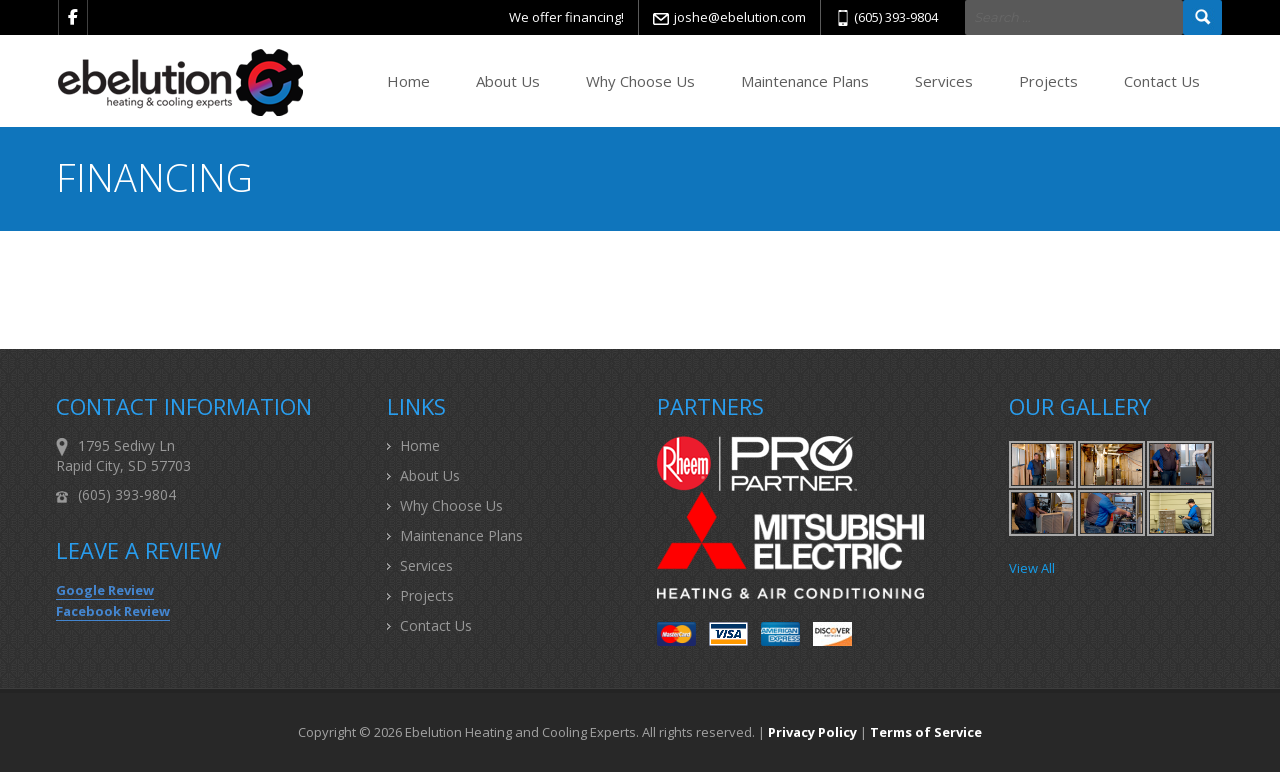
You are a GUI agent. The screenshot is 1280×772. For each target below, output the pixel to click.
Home (408, 81)
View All (1032, 568)
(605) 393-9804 (896, 17)
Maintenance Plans (805, 81)
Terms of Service (926, 732)
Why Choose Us (640, 81)
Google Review (105, 590)
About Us (508, 81)
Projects (1048, 81)
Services (944, 81)
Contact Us (1162, 81)
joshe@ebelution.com (740, 17)
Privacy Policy (812, 732)
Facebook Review (113, 611)
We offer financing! (566, 17)
